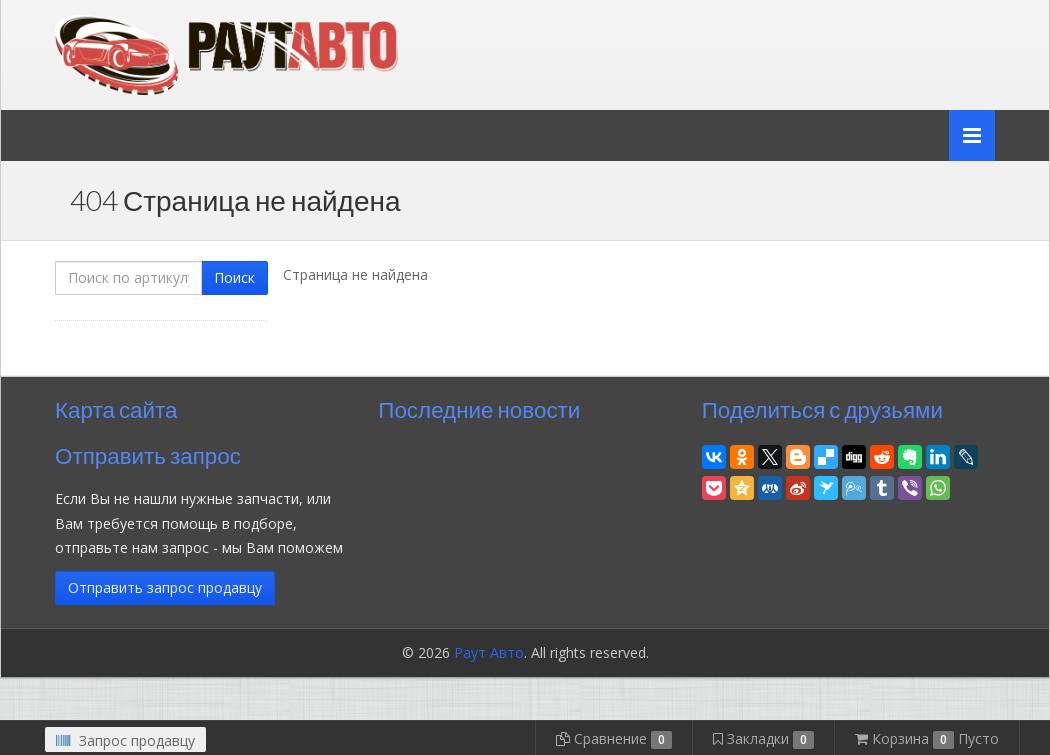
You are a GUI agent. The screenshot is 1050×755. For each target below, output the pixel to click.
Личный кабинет (858, 18)
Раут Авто (489, 652)
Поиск (234, 277)
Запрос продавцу (125, 740)
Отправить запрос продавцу (165, 587)
